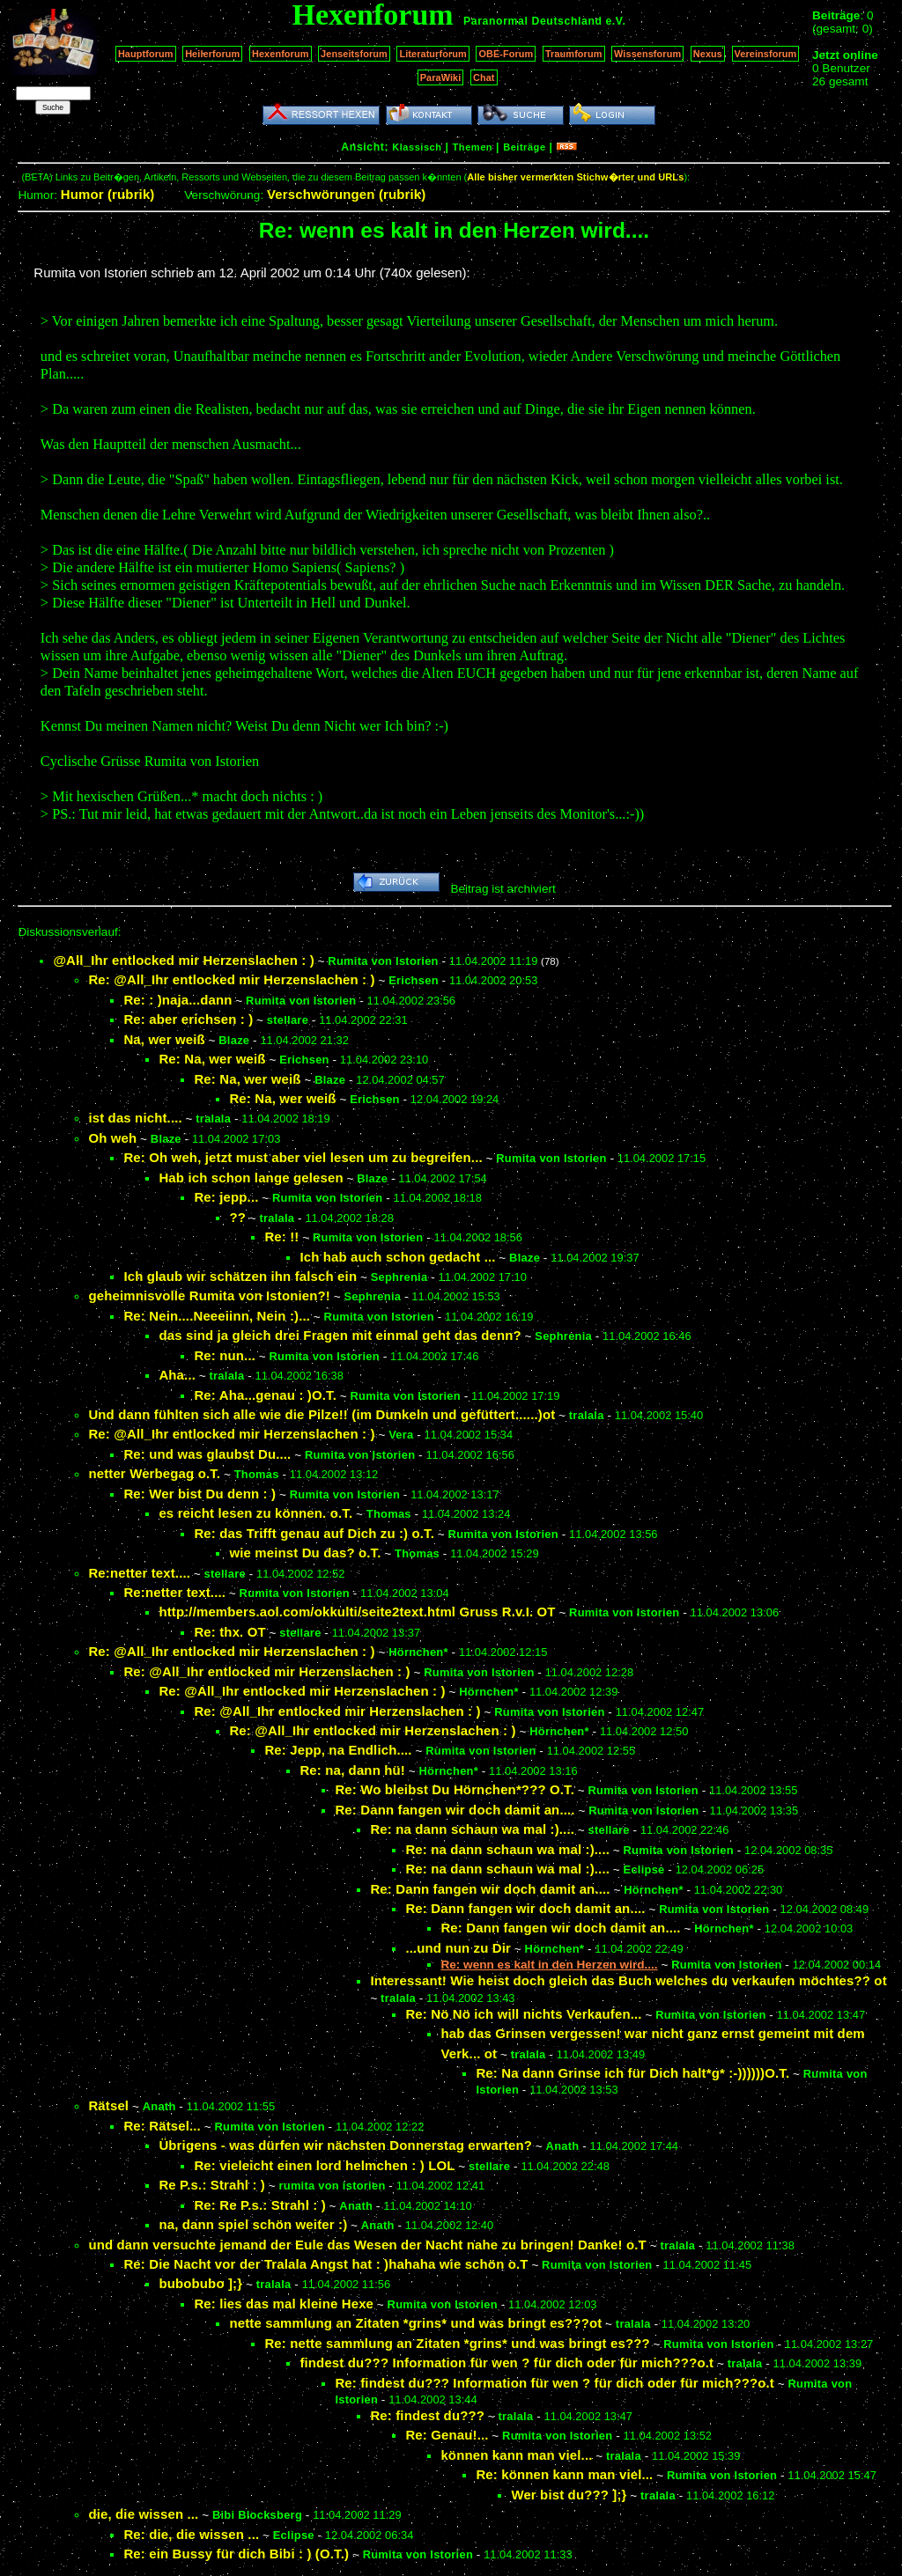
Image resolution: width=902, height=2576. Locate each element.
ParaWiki (441, 77)
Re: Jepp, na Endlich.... (337, 1749)
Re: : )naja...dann (177, 999)
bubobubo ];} (200, 2283)
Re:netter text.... (139, 1572)
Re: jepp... (226, 1196)
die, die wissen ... (143, 2513)
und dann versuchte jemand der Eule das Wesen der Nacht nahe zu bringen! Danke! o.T (367, 2244)
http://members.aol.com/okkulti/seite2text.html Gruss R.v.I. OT (357, 1611)
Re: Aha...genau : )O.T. (265, 1394)
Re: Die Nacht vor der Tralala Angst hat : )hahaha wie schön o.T (325, 2263)
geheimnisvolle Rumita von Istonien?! (209, 1295)
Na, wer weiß (163, 1039)
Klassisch (416, 147)
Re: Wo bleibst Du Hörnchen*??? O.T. (454, 1789)
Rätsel (108, 2105)
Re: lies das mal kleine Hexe (283, 2303)
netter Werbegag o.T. (154, 1473)
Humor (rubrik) (108, 194)
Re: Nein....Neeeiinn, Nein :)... (216, 1315)
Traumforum (574, 53)
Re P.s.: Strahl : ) (212, 2184)
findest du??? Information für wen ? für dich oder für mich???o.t (506, 2362)
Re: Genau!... (446, 2434)
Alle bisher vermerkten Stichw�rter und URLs (575, 177)
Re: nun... (224, 1355)
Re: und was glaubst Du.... (207, 1453)
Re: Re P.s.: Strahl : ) (259, 2204)
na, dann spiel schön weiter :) (253, 2224)
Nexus (707, 53)
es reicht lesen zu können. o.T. (255, 1512)
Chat (484, 77)
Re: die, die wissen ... (191, 2534)
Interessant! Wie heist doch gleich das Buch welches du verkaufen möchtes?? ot (628, 1980)
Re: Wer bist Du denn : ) (199, 1493)
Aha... (177, 1374)
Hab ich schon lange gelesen (251, 1177)
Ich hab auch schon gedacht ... (397, 1256)
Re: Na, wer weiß (212, 1058)
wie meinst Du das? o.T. (305, 1552)
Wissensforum (647, 53)
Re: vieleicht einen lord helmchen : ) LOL (324, 2165)
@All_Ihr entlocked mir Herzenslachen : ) (183, 960)
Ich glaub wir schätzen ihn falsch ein (240, 1276)
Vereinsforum (766, 53)
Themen (472, 147)
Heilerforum (212, 53)
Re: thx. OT (229, 1631)
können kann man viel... (516, 2454)
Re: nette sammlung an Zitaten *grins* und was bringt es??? (456, 2343)
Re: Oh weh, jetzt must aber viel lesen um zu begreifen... (302, 1157)
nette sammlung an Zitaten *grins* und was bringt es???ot (415, 2322)
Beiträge (524, 147)
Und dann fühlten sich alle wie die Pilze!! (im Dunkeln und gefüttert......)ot (321, 1414)
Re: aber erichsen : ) (188, 1019)
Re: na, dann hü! (352, 1770)
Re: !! (281, 1236)
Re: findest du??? (427, 2415)
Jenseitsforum (354, 53)
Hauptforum (146, 53)
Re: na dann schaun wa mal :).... (472, 1829)
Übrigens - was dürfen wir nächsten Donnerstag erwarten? (345, 2145)
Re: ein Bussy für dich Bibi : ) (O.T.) (236, 2553)
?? (237, 1217)
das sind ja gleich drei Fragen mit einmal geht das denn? (340, 1335)
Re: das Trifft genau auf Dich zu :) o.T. (314, 1533)
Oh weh (112, 1137)
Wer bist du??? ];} (568, 2494)
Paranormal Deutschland (533, 21)
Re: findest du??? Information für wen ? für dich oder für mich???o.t (554, 2382)
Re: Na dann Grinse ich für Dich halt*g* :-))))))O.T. (632, 2072)
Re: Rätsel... (162, 2125)
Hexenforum (280, 53)
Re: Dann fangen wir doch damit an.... (454, 1809)
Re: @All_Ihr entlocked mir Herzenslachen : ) (231, 979)
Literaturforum (432, 53)
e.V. (615, 21)
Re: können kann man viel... (564, 2474)
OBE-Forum (505, 53)
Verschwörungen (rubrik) (346, 194)
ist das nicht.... (134, 1117)
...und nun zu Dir (458, 1947)
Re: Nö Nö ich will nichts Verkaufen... (523, 2013)
